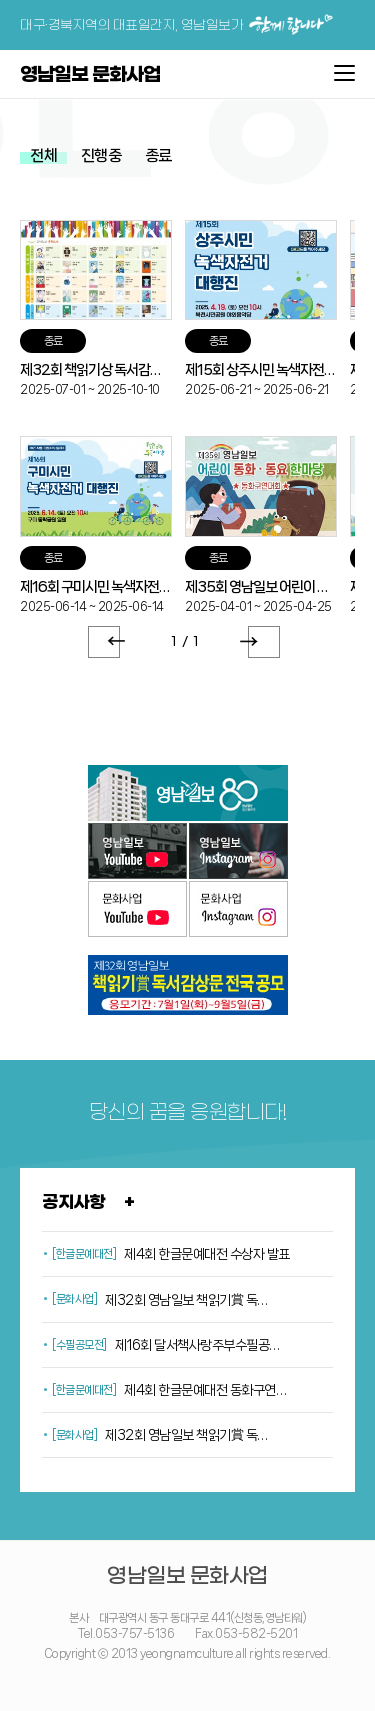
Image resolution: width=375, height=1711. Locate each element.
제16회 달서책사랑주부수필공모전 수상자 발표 (199, 1345)
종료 (158, 155)
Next (264, 642)
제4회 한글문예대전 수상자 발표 (207, 1254)
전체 (43, 155)
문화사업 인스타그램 (238, 909)
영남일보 (188, 793)
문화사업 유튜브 (137, 909)
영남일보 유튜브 (137, 851)
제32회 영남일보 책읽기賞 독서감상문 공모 (189, 1435)
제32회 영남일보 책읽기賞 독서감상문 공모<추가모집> (189, 1300)
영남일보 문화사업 (90, 75)
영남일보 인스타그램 (238, 851)
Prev (104, 642)
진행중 (101, 155)
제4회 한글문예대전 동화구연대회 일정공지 (208, 1390)
